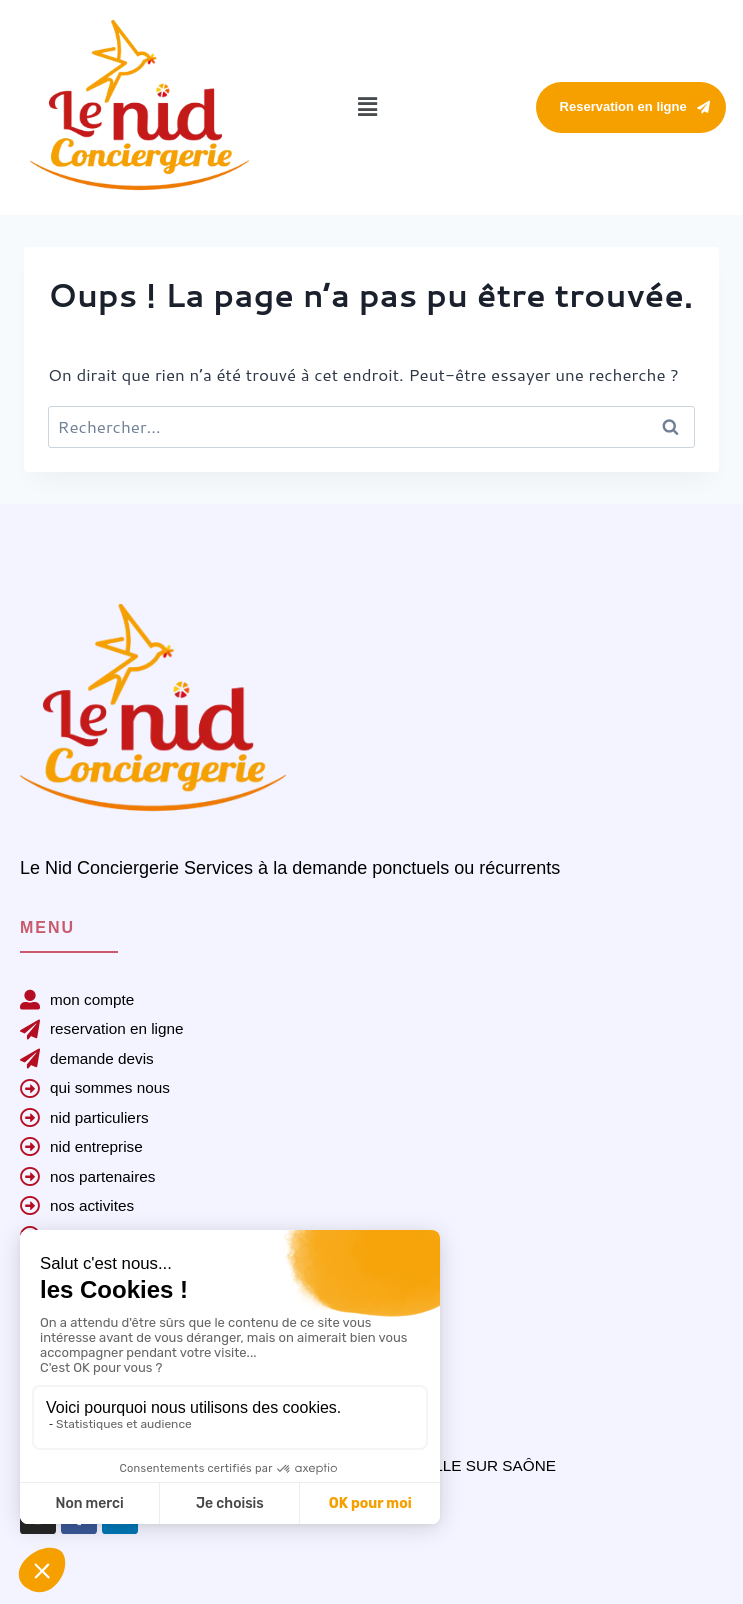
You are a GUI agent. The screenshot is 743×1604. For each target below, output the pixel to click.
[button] (368, 107)
